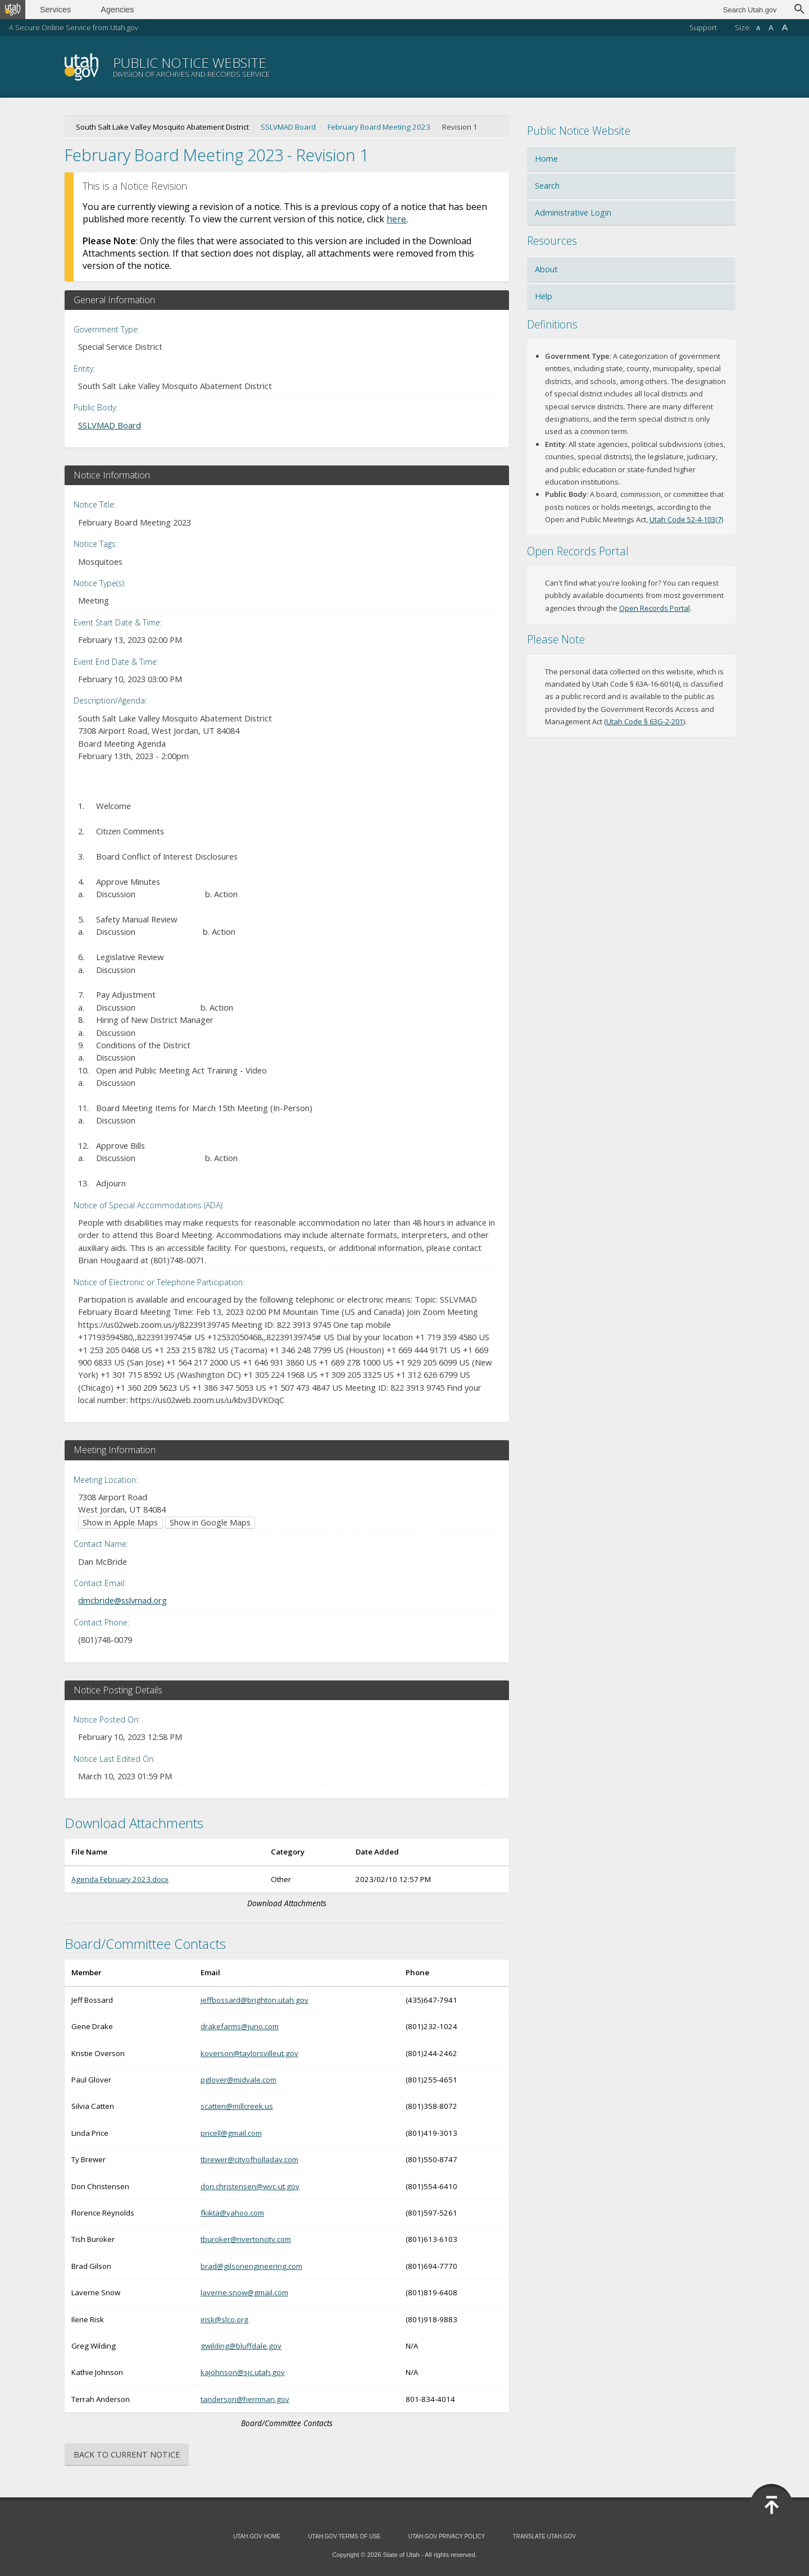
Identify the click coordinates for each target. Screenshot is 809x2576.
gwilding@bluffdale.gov (241, 2346)
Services (60, 9)
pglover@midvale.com (238, 2080)
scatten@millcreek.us (237, 2106)
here (396, 219)
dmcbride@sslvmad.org (122, 1600)
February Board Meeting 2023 (379, 127)
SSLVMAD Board (288, 127)
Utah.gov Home (256, 2536)
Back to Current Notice (127, 2454)
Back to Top (771, 2505)
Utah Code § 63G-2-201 (644, 721)
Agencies (122, 9)
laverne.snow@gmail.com (244, 2292)
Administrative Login (573, 212)
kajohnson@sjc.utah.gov (243, 2372)
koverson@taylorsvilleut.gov (249, 2053)
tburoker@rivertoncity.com (246, 2239)
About (546, 269)
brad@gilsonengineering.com (251, 2266)
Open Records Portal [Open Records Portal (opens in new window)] (654, 608)
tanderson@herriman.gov (245, 2399)
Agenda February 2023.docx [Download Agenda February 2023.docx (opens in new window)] (120, 1879)
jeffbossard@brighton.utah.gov (254, 2000)
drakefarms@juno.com (240, 2026)
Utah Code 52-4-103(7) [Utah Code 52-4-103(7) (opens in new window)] (686, 519)
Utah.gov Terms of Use (344, 2536)
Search (547, 185)
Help (543, 296)
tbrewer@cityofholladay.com (249, 2159)
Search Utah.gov (749, 10)
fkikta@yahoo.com (232, 2213)
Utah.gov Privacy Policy (446, 2536)
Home (546, 158)
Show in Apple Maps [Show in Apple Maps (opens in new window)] (120, 1522)
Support (703, 27)
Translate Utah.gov (544, 2536)
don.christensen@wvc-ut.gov (250, 2186)
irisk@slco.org (224, 2319)
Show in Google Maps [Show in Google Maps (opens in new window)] (210, 1522)
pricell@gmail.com (231, 2133)
